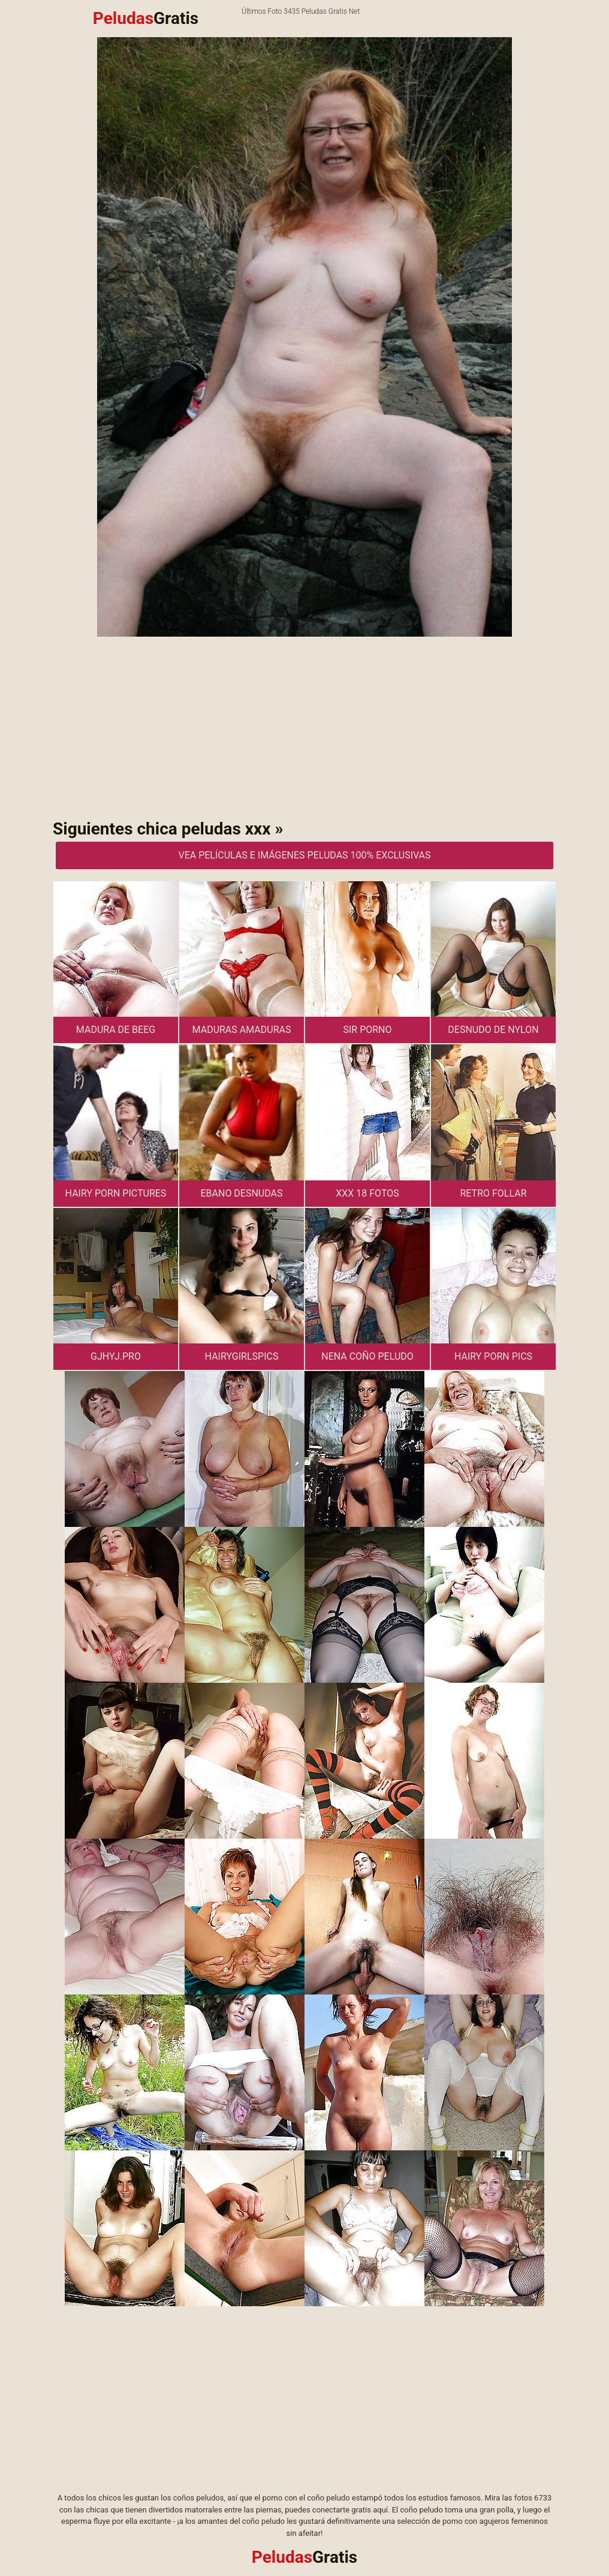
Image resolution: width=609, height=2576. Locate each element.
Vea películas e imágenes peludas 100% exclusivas (304, 855)
